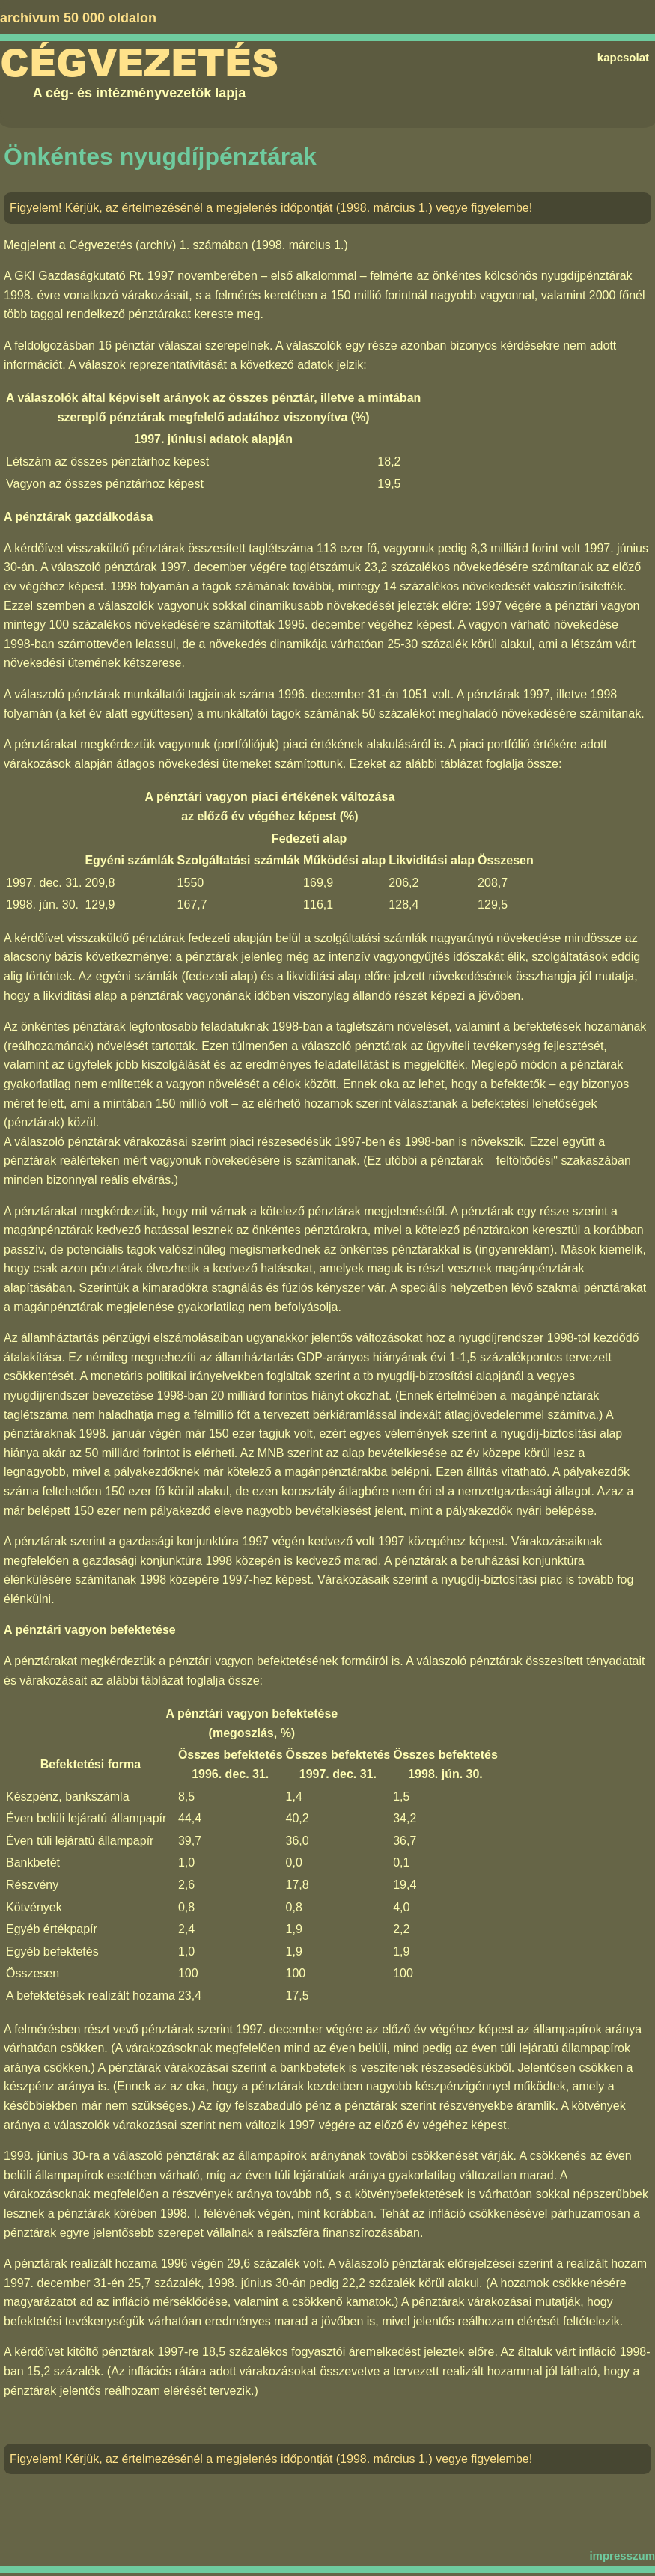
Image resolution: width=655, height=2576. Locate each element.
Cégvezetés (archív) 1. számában (158, 245)
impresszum (622, 2555)
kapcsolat (623, 57)
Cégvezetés (139, 64)
